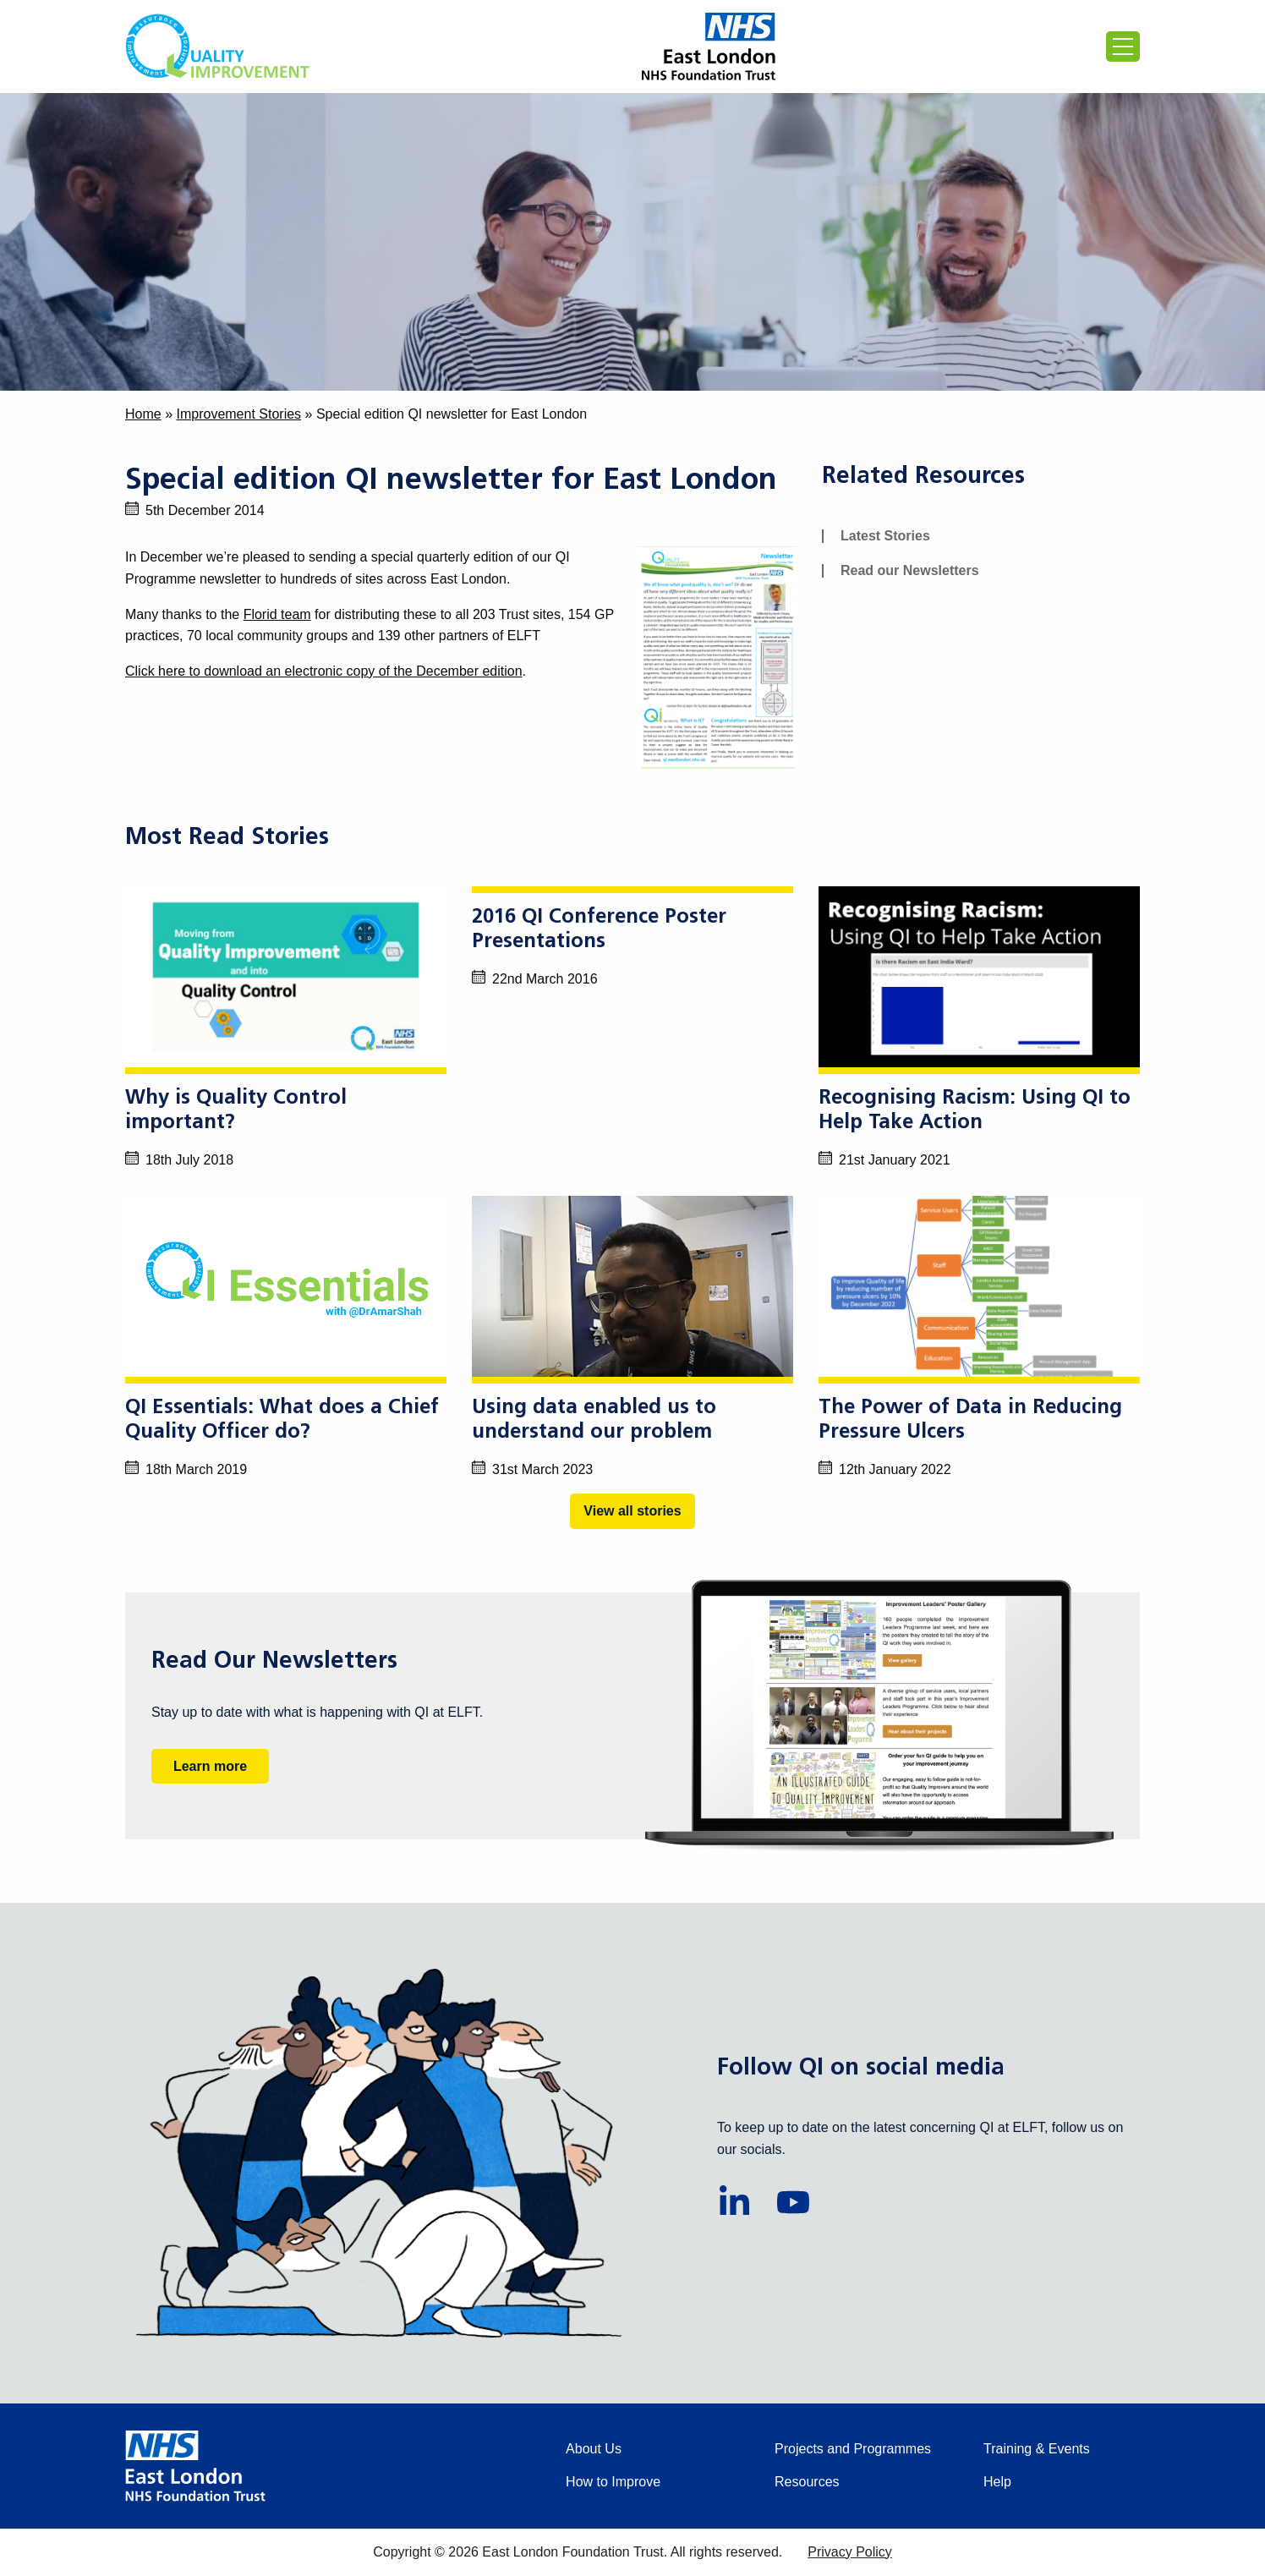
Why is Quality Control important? (236, 1110)
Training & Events (1036, 2449)
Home (143, 414)
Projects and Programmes (853, 2449)
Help (997, 2482)
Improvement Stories (238, 414)
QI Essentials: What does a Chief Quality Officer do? (282, 1420)
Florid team (277, 614)
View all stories (632, 1511)
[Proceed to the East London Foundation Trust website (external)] (708, 46)
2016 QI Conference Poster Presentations (599, 929)
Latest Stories (885, 536)
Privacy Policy (850, 2552)
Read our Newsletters (910, 570)
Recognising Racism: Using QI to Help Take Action (975, 1110)
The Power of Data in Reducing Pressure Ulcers (970, 1420)
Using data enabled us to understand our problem (594, 1420)
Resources (807, 2482)
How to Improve (613, 2482)
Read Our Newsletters (274, 1662)
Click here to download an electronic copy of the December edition (324, 671)
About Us (594, 2449)
